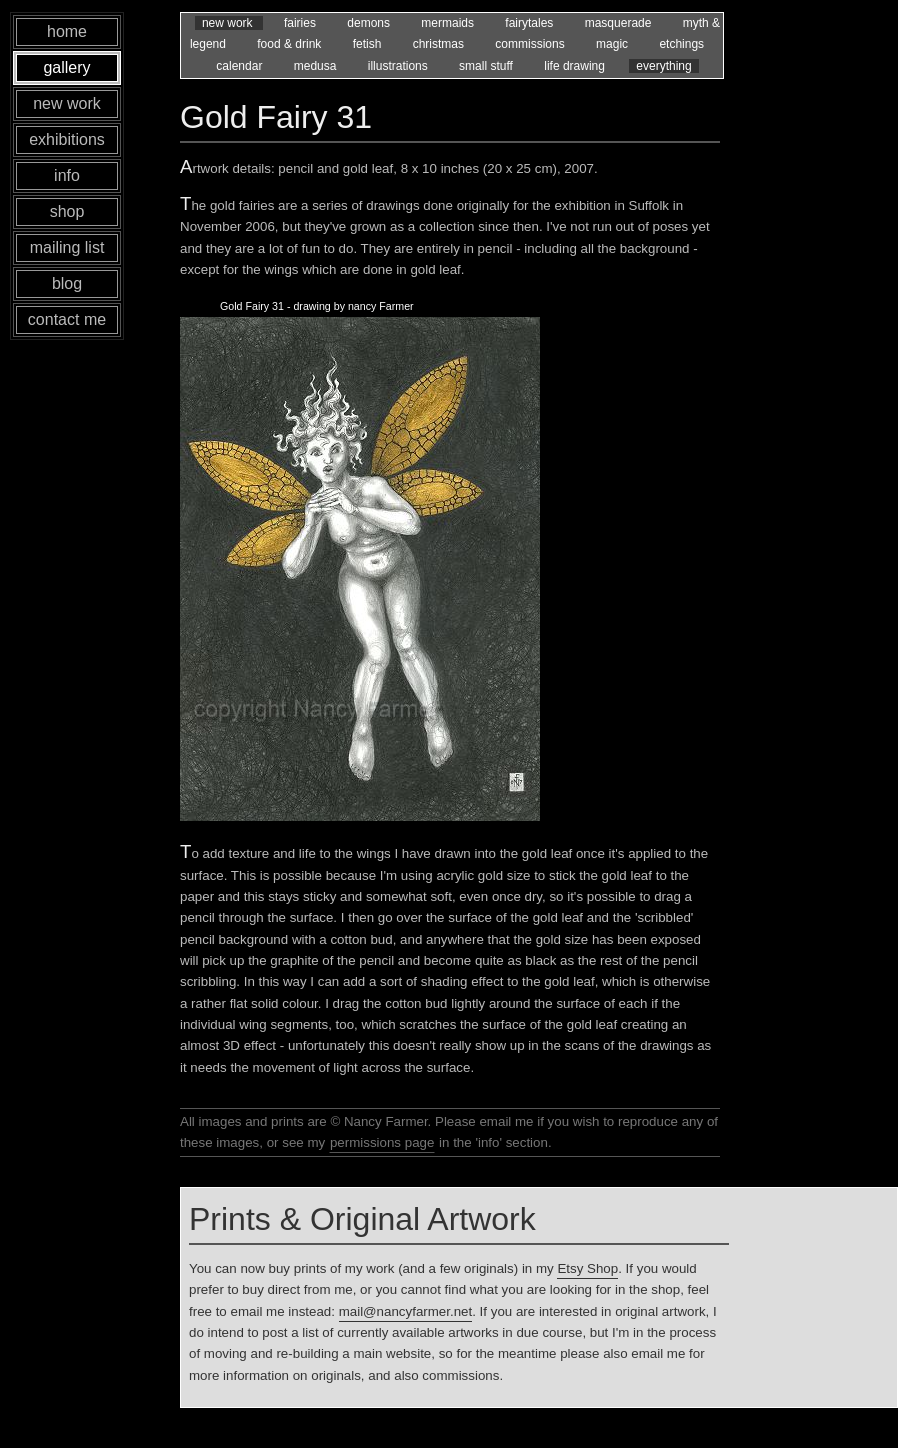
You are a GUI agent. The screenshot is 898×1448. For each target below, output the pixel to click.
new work (229, 23)
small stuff (487, 66)
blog (67, 283)
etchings (681, 44)
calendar (240, 66)
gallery (66, 67)
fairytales (530, 23)
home (67, 31)
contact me (67, 319)
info (67, 175)
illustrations (399, 66)
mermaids (449, 23)
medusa (317, 66)
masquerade (620, 23)
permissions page (382, 1142)
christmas (440, 44)
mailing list (67, 247)
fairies (301, 23)
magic (613, 44)
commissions (531, 44)
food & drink (290, 44)
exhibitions (67, 139)
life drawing (576, 66)
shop (67, 211)
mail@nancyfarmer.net (406, 1311)
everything (663, 66)
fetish (369, 44)
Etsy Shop (587, 1268)
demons (370, 23)
